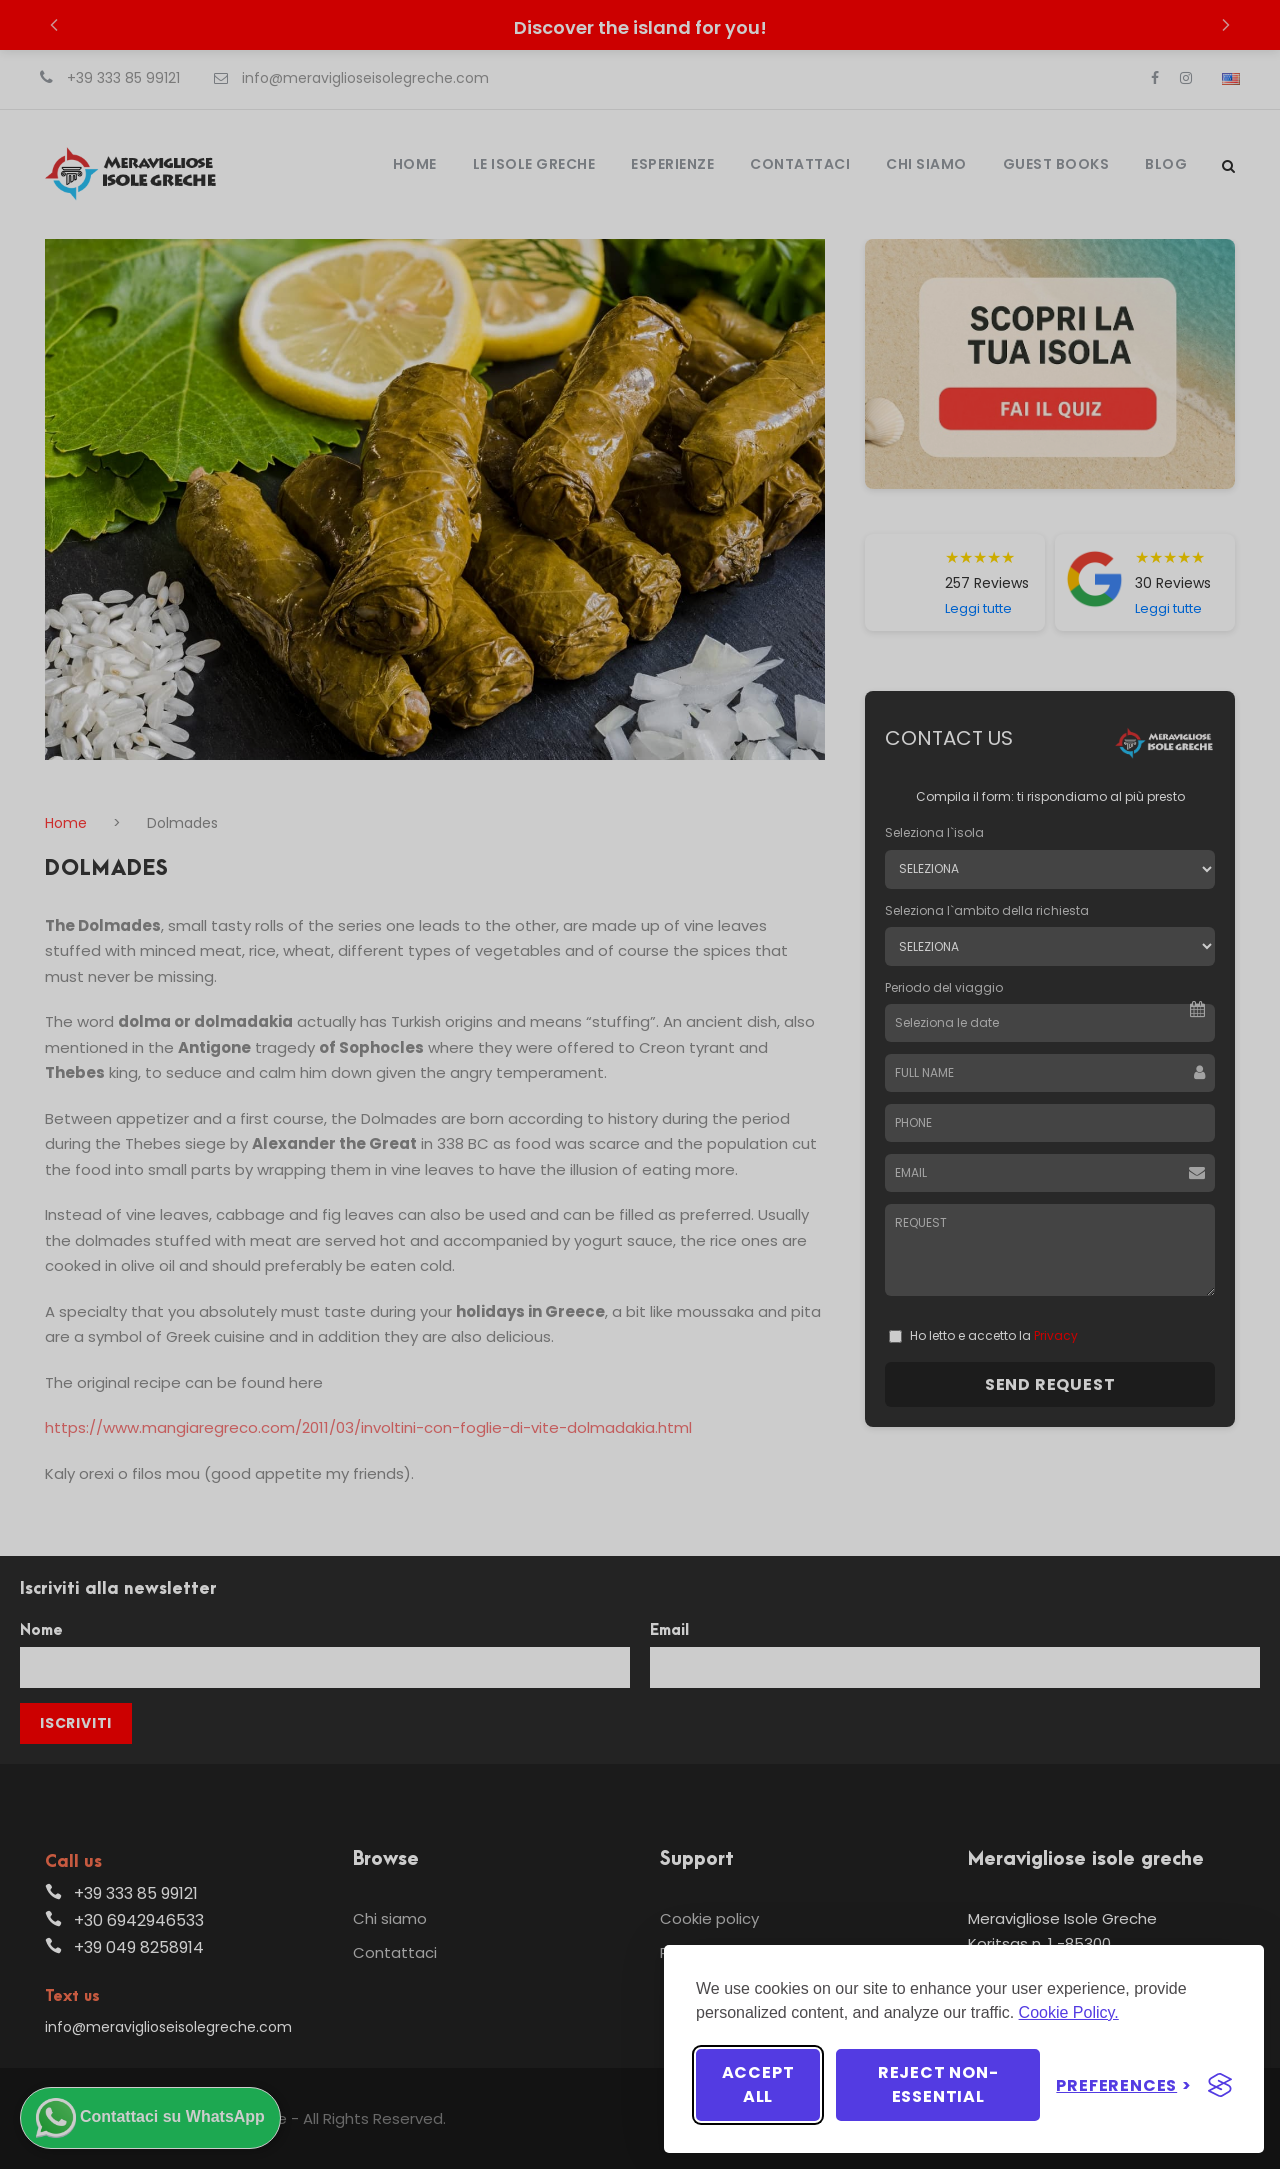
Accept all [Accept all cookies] (758, 2084)
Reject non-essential (938, 2084)
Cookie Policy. (1069, 2012)
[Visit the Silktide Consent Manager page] (1220, 2085)
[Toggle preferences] (1124, 2085)
